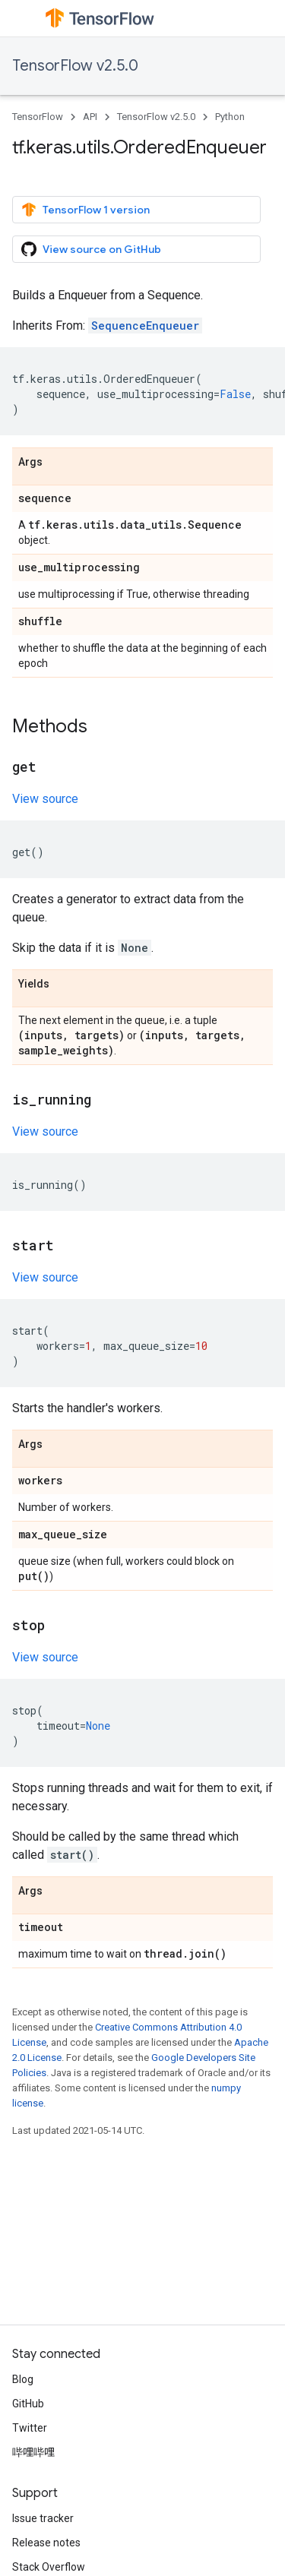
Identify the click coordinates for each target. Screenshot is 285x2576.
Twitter (29, 2428)
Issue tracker (43, 2518)
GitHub (28, 2403)
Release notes (46, 2542)
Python (230, 116)
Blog (22, 2379)
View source (45, 799)
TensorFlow (37, 116)
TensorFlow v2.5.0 (75, 65)
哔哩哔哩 (33, 2452)
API (90, 116)
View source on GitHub (91, 249)
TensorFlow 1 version (85, 209)
